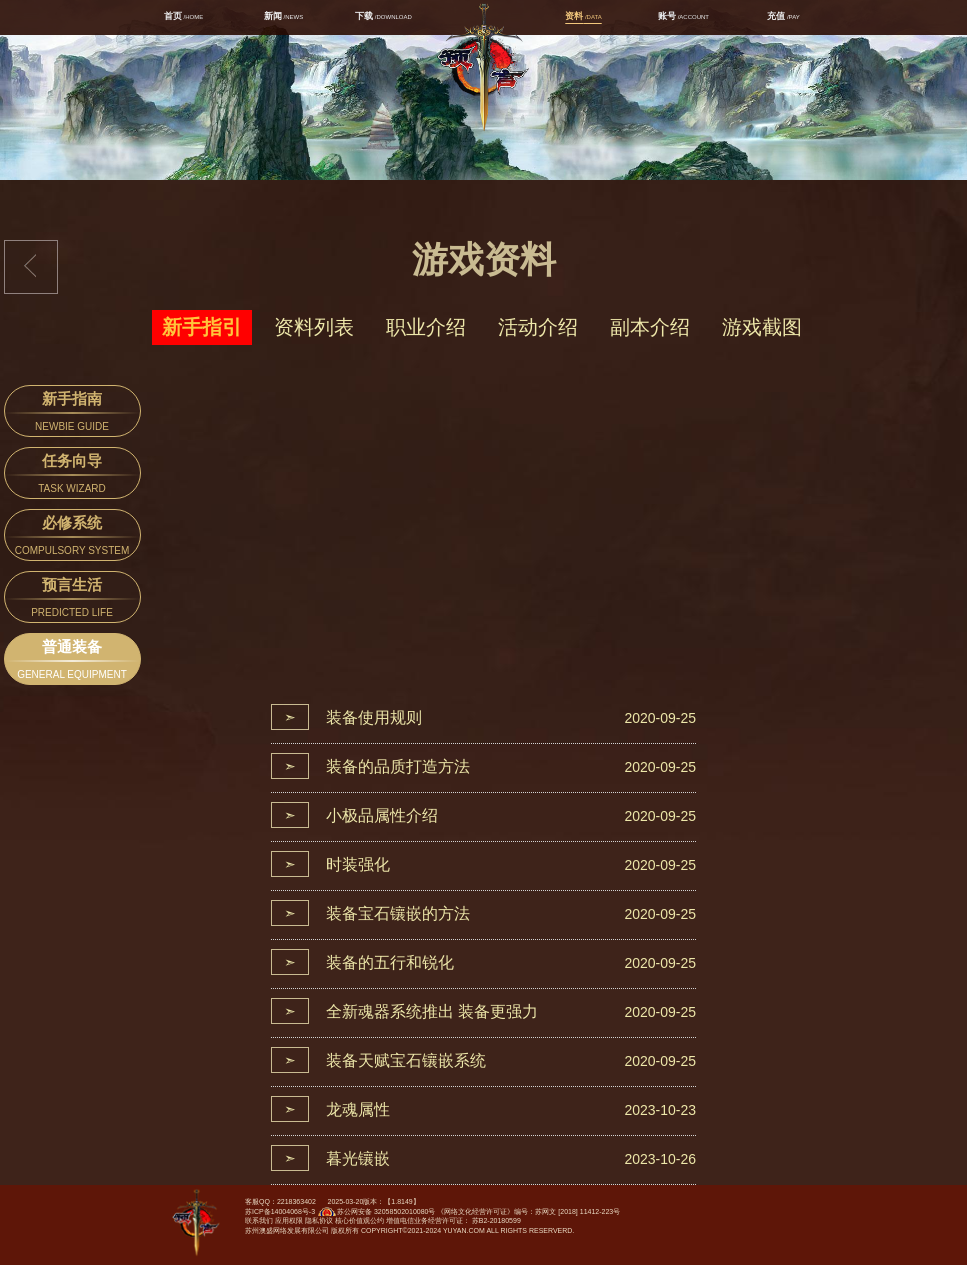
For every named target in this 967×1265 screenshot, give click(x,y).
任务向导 (72, 475)
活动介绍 (538, 327)
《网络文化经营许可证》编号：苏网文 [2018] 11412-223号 (528, 1211)
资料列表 (314, 327)
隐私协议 (319, 1220)
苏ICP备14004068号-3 (280, 1211)
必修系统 (72, 537)
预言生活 (72, 599)
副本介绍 (650, 327)
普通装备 (72, 661)
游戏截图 (762, 327)
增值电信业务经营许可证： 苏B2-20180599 (453, 1220)
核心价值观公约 (359, 1220)
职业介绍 (426, 327)
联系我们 (259, 1220)
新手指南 (72, 413)
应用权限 (289, 1220)
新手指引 (202, 327)
